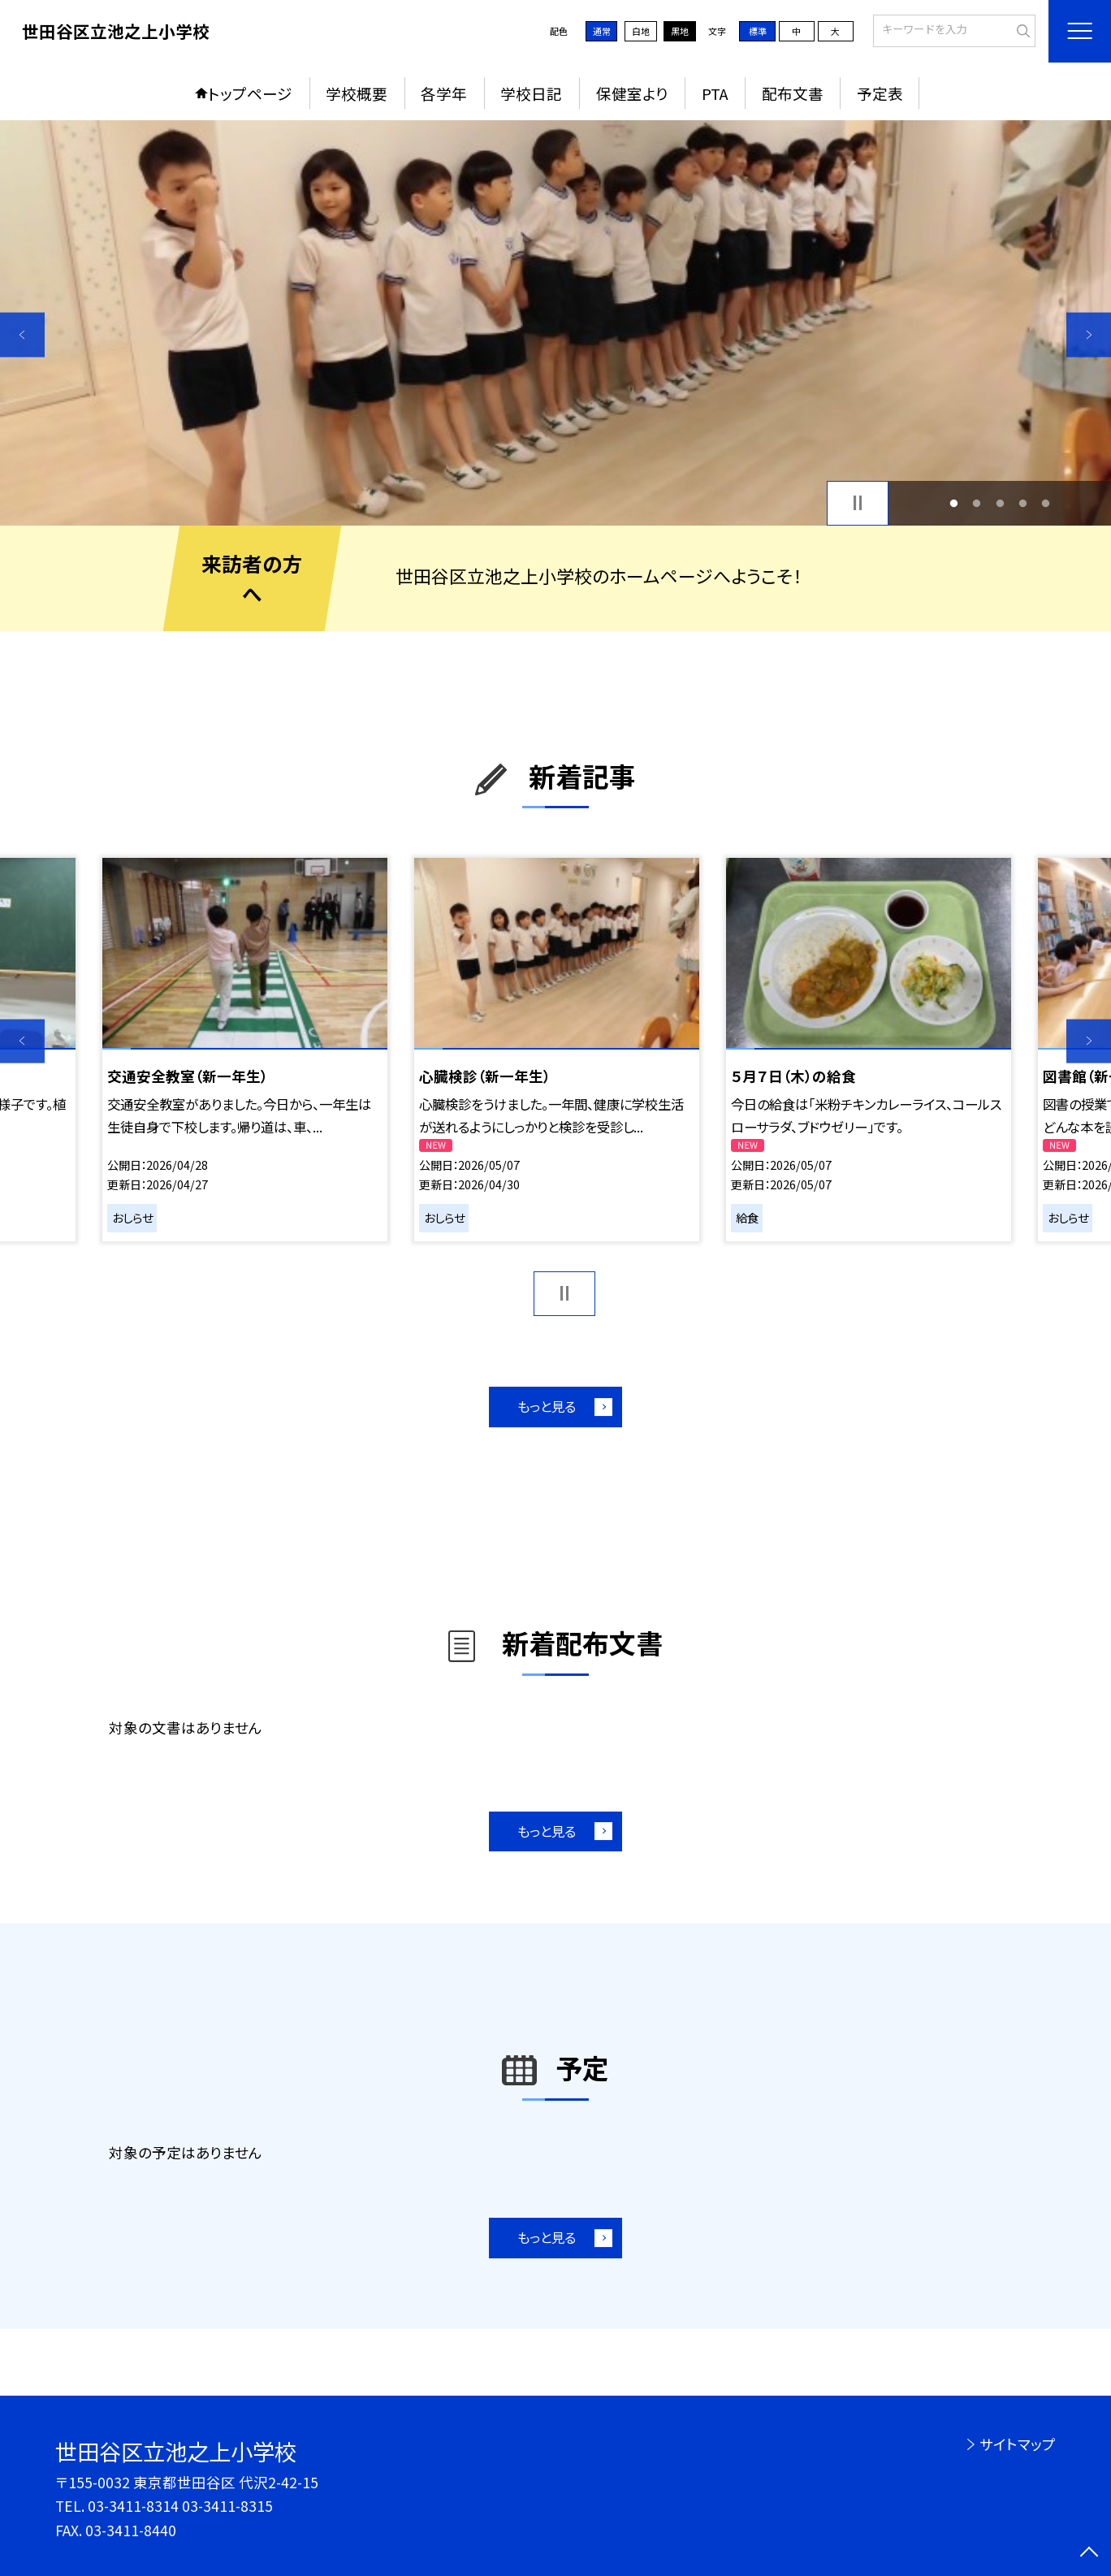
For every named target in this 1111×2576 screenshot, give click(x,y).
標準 (758, 30)
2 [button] (977, 503)
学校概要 (356, 93)
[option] (555, 323)
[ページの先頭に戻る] (1088, 2553)
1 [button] (954, 503)
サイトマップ (1017, 2444)
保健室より (632, 93)
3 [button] (1000, 503)
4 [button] (1022, 503)
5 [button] (1046, 503)
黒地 (680, 30)
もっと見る (546, 1406)
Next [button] (1088, 335)
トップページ (250, 93)
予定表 (880, 93)
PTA (715, 93)
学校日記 (531, 93)
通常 (602, 30)
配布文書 (793, 93)
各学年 (444, 93)
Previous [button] (22, 335)
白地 (641, 30)
